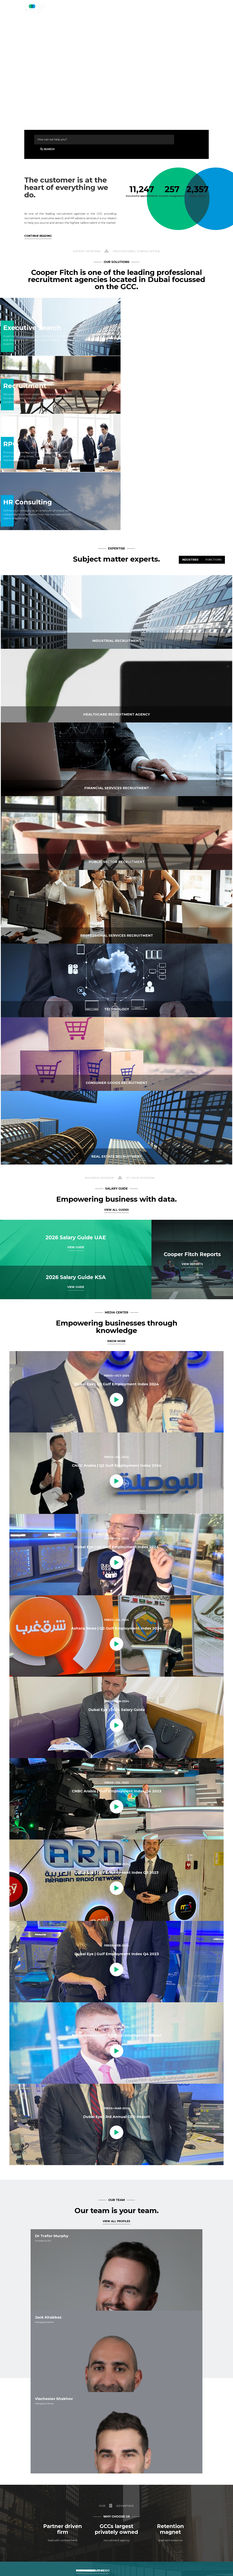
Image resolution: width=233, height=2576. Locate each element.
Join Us (181, 2567)
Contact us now (113, 2539)
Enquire (219, 6)
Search (186, 139)
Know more (116, 1220)
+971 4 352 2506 (144, 2539)
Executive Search (32, 318)
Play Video (96, 2570)
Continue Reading (38, 226)
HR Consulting (144, 376)
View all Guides (116, 1088)
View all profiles (116, 2100)
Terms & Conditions (200, 2567)
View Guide (75, 1126)
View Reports (192, 1143)
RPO (10, 376)
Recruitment (141, 318)
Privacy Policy (165, 2567)
